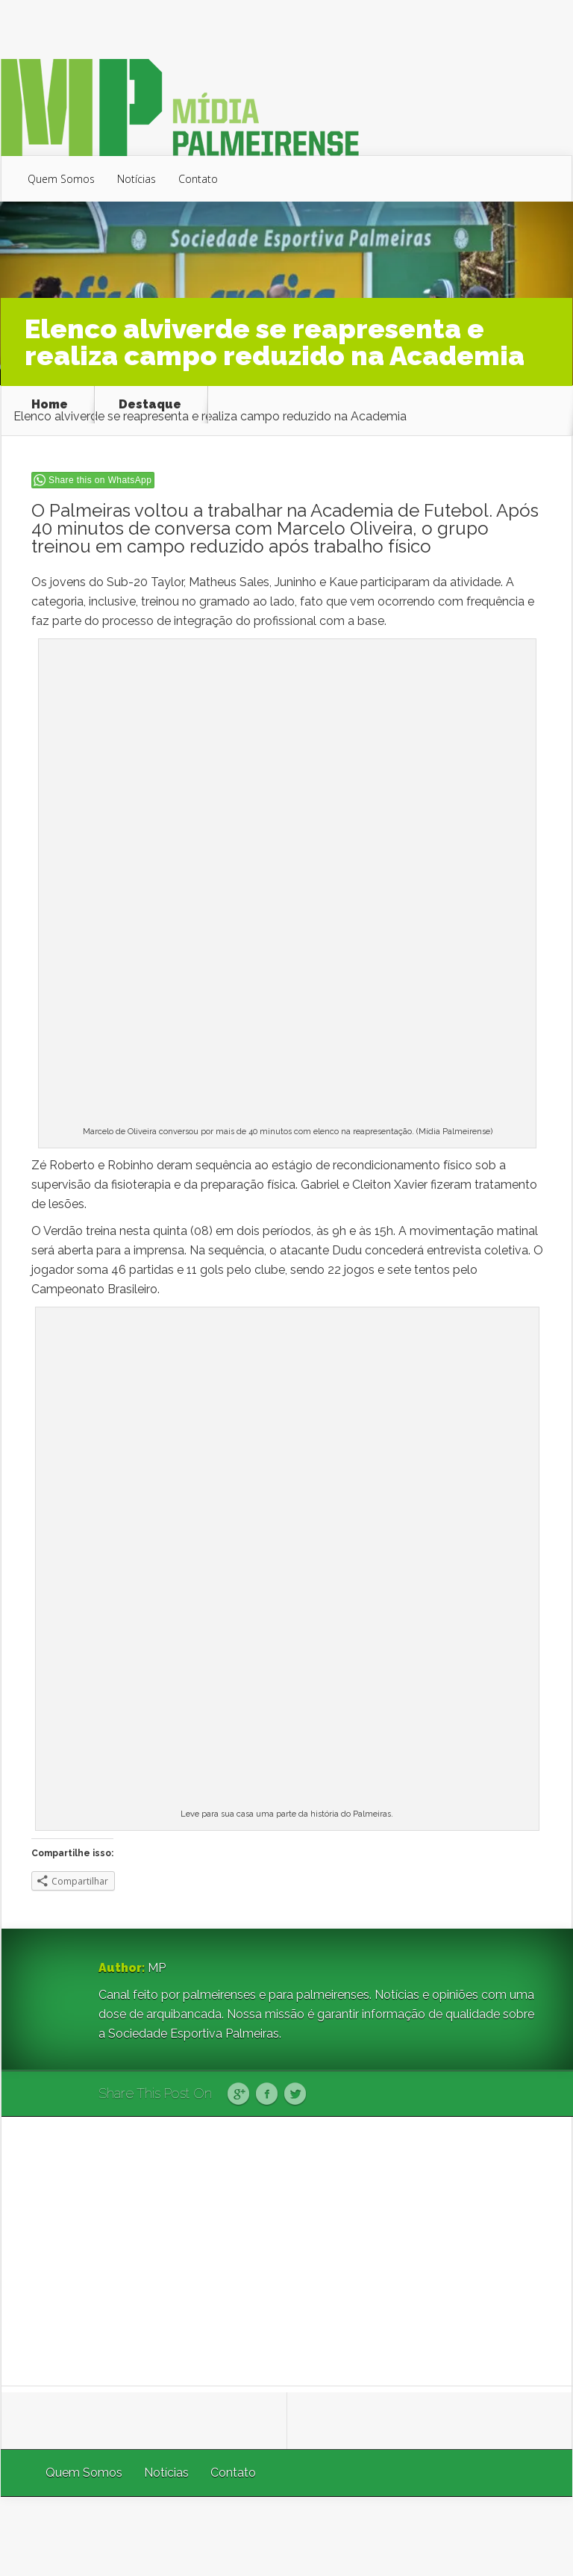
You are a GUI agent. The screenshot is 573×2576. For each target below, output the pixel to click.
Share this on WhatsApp (99, 480)
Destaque (150, 405)
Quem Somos (61, 179)
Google (238, 2094)
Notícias (136, 179)
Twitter (295, 2094)
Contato (198, 179)
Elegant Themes (373, 2536)
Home (49, 405)
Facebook (266, 2094)
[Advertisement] (287, 2251)
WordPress (537, 2536)
